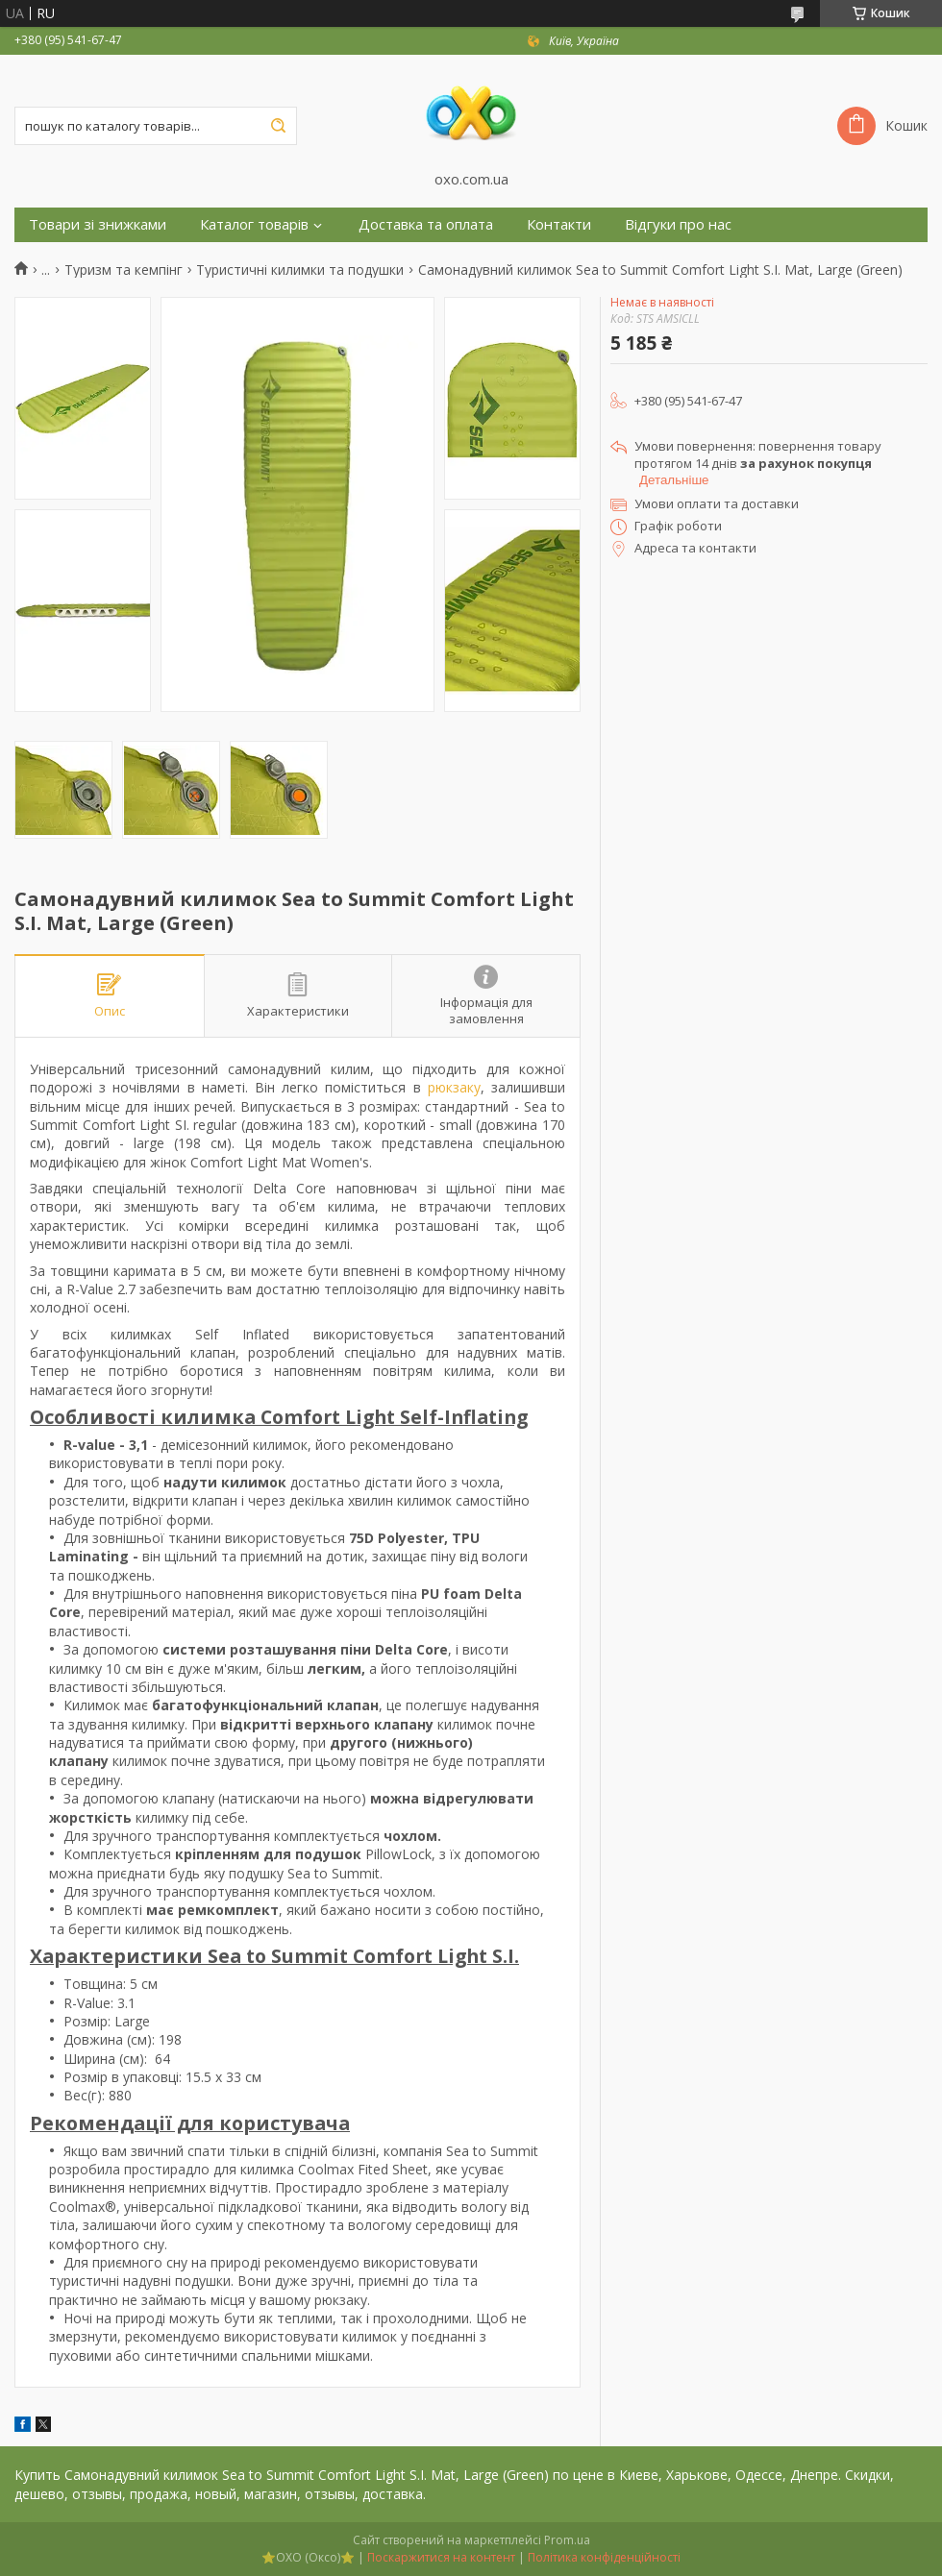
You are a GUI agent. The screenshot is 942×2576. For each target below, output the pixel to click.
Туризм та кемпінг (123, 270)
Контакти (559, 224)
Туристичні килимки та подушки (300, 270)
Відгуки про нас (678, 224)
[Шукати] (278, 126)
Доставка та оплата (426, 224)
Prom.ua (567, 2540)
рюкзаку (454, 1087)
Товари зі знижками (97, 224)
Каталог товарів (254, 224)
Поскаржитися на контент (441, 2557)
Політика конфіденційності (604, 2557)
